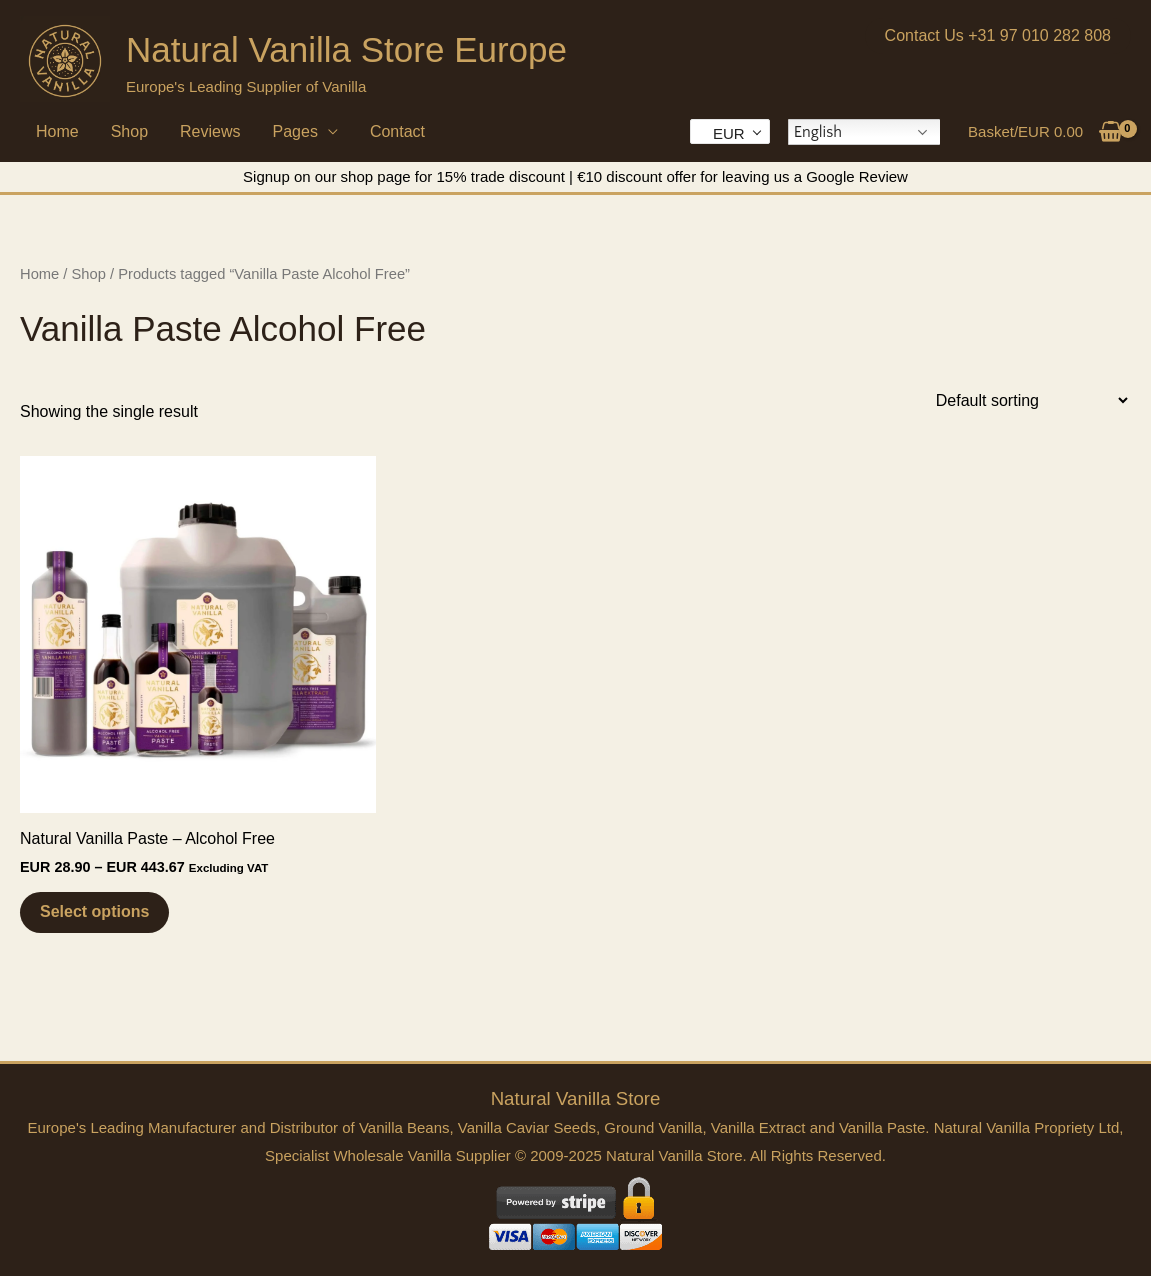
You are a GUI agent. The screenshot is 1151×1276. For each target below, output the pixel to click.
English (818, 132)
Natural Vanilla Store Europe (346, 49)
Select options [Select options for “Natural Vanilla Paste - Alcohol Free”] (94, 911)
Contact (397, 131)
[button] (998, 36)
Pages (295, 131)
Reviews (210, 131)
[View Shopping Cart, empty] (1045, 131)
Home (57, 131)
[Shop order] (1030, 400)
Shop (129, 131)
